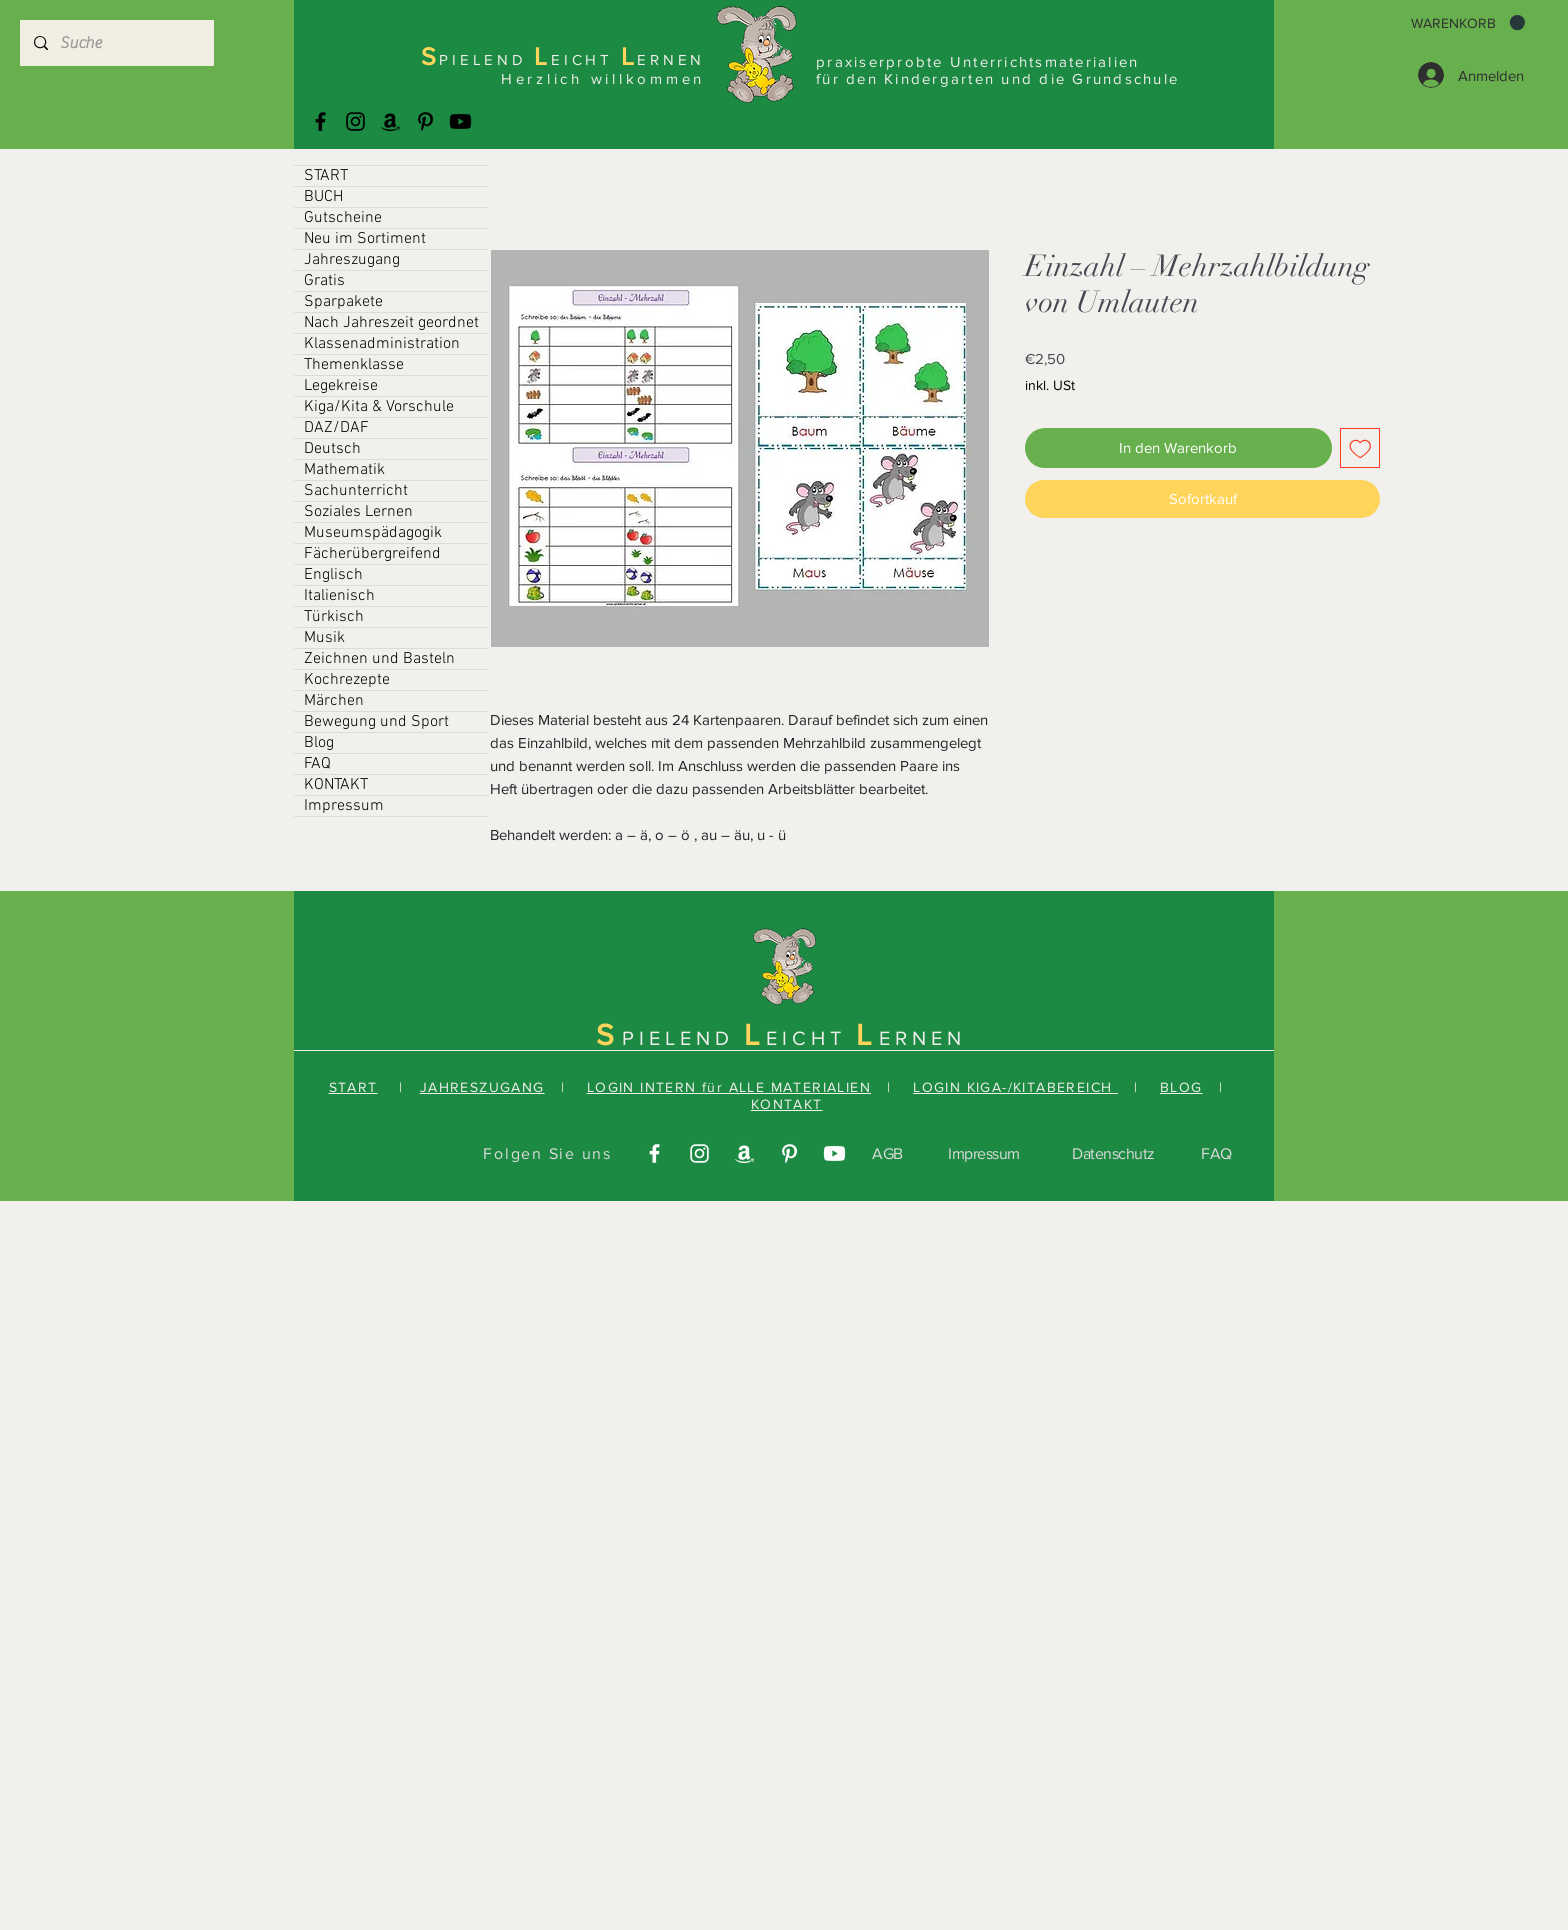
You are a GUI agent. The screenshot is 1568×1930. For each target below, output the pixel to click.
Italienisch (339, 596)
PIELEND (683, 1038)
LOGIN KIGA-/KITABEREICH (1015, 1087)
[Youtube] (460, 121)
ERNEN (922, 1038)
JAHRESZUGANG (482, 1087)
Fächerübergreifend (372, 554)
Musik (324, 638)
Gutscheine (343, 218)
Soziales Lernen (358, 512)
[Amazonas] (390, 121)
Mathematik (344, 470)
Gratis (324, 281)
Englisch (333, 575)
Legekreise (341, 386)
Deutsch (332, 449)
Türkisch (334, 617)
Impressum (344, 806)
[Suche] (116, 43)
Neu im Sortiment (365, 239)
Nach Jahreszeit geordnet (391, 323)
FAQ (317, 764)
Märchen (334, 701)
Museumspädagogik (373, 533)
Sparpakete (343, 302)
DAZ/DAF (336, 428)
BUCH (323, 197)
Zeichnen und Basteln (379, 659)
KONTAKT (336, 785)
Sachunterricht (356, 491)
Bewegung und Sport (376, 722)
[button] (1468, 23)
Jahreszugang (352, 260)
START (326, 176)
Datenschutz (1113, 1153)
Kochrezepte (347, 680)
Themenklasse (354, 365)
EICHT (811, 1038)
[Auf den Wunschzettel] (1360, 448)
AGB (887, 1153)
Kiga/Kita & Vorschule (379, 407)
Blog (319, 743)
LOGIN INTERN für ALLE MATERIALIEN (729, 1087)
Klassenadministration (382, 344)
